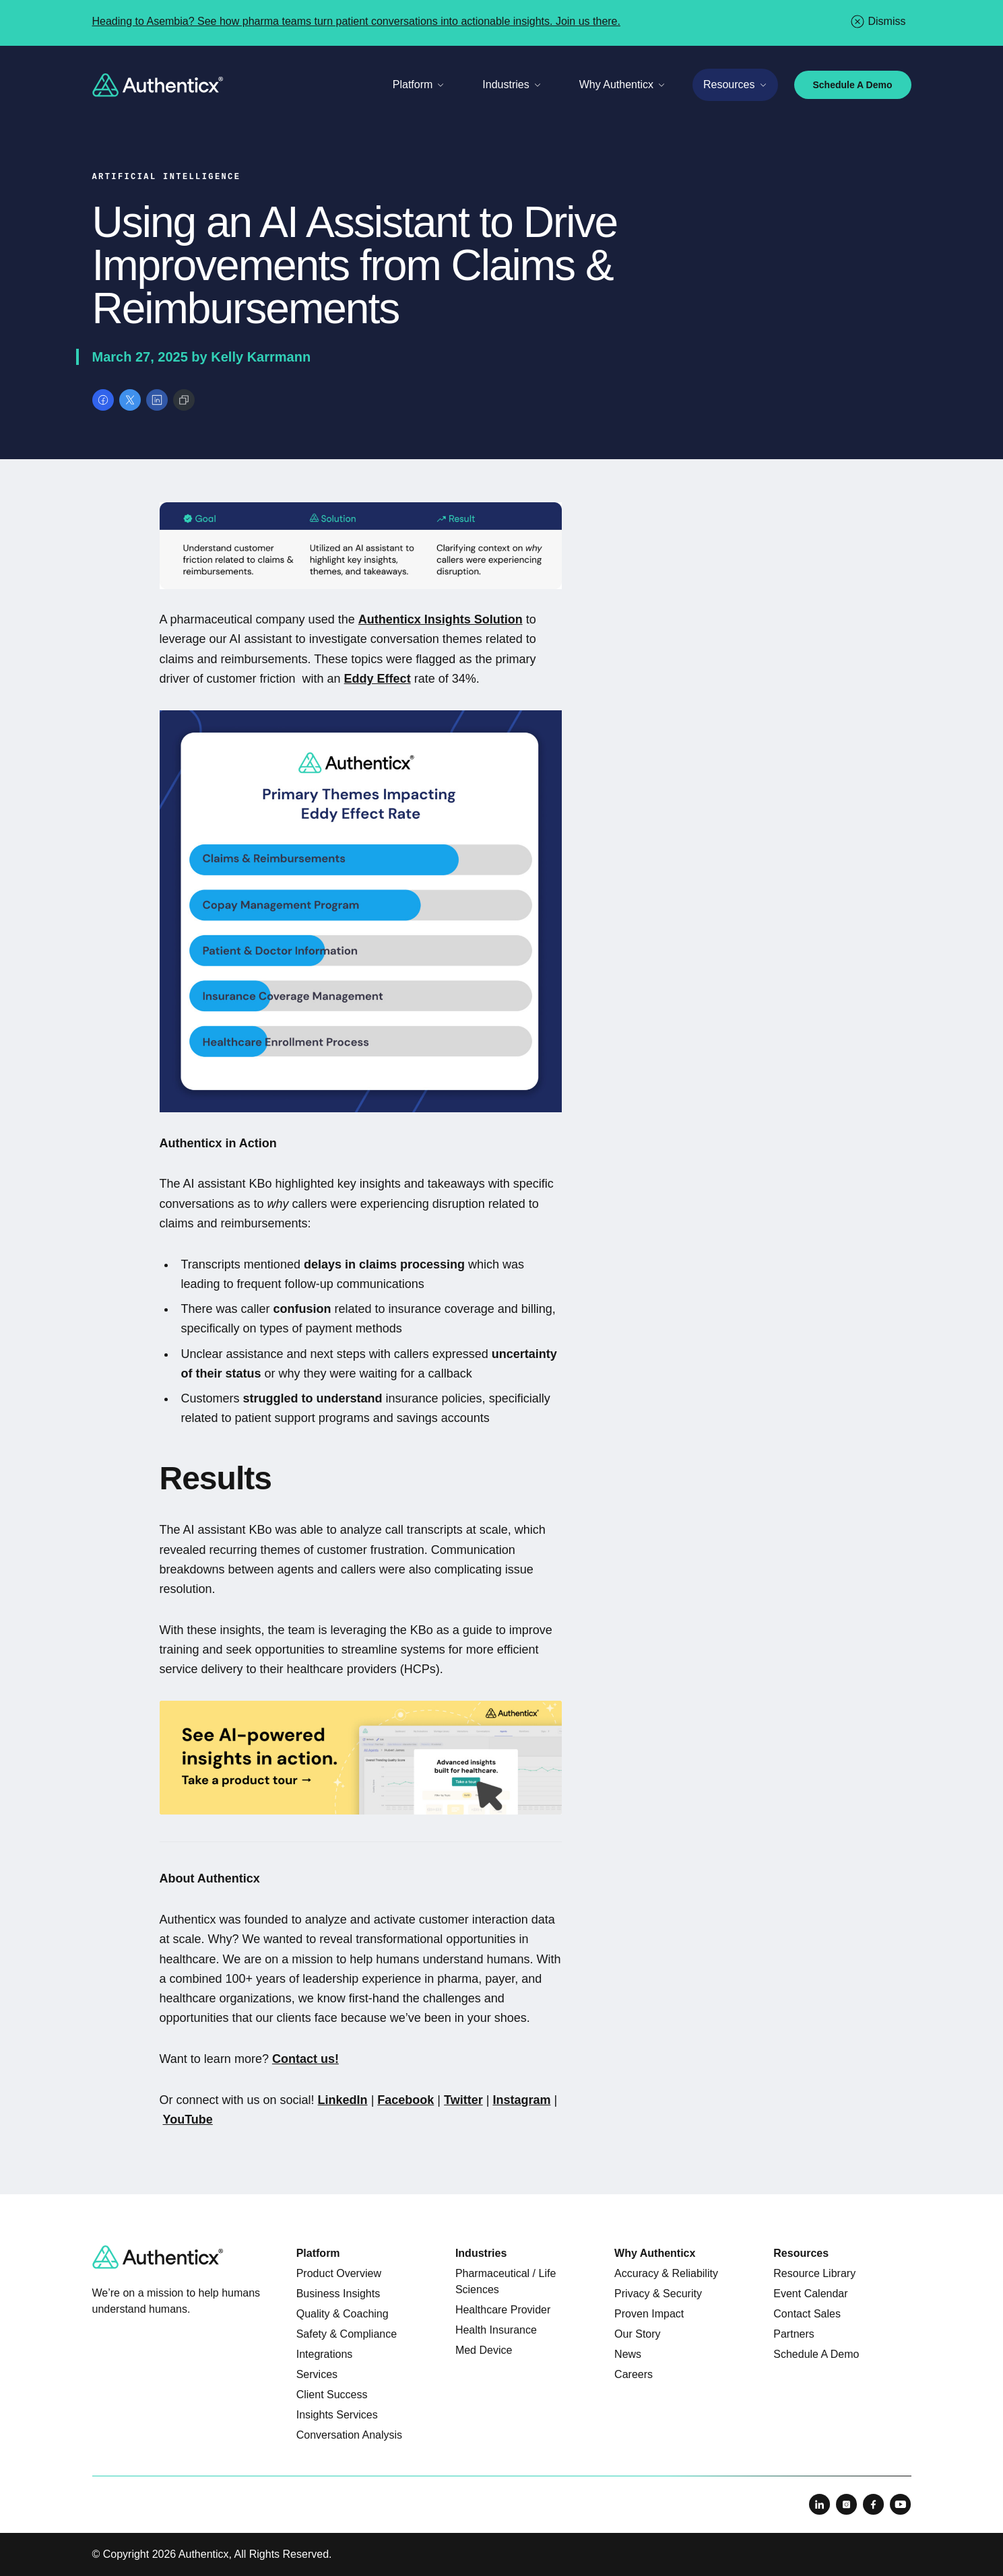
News (627, 2354)
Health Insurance (496, 2330)
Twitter (463, 2100)
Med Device (483, 2350)
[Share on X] (130, 400)
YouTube (188, 2119)
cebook (412, 2100)
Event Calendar (810, 2293)
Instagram (521, 2100)
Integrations (324, 2354)
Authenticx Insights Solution (440, 619)
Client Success (332, 2394)
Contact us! (305, 2059)
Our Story (637, 2334)
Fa (384, 2100)
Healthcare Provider (502, 2309)
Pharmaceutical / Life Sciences (505, 2281)
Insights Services (337, 2414)
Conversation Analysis (349, 2435)
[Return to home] (158, 85)
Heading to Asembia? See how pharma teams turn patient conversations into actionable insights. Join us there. (356, 21)
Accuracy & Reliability (666, 2273)
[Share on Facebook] (103, 400)
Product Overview (338, 2273)
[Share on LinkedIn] (157, 400)
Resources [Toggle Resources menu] (735, 84)
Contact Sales (807, 2313)
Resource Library (814, 2273)
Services (316, 2374)
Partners (793, 2334)
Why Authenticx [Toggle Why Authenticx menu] (622, 84)
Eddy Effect (377, 678)
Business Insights (338, 2293)
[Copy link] (184, 400)
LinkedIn (343, 2100)
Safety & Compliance (346, 2334)
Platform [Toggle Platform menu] (419, 84)
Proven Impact (649, 2313)
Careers (633, 2374)
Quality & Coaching (342, 2313)
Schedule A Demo (853, 84)
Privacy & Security (658, 2293)
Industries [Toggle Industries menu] (511, 84)
